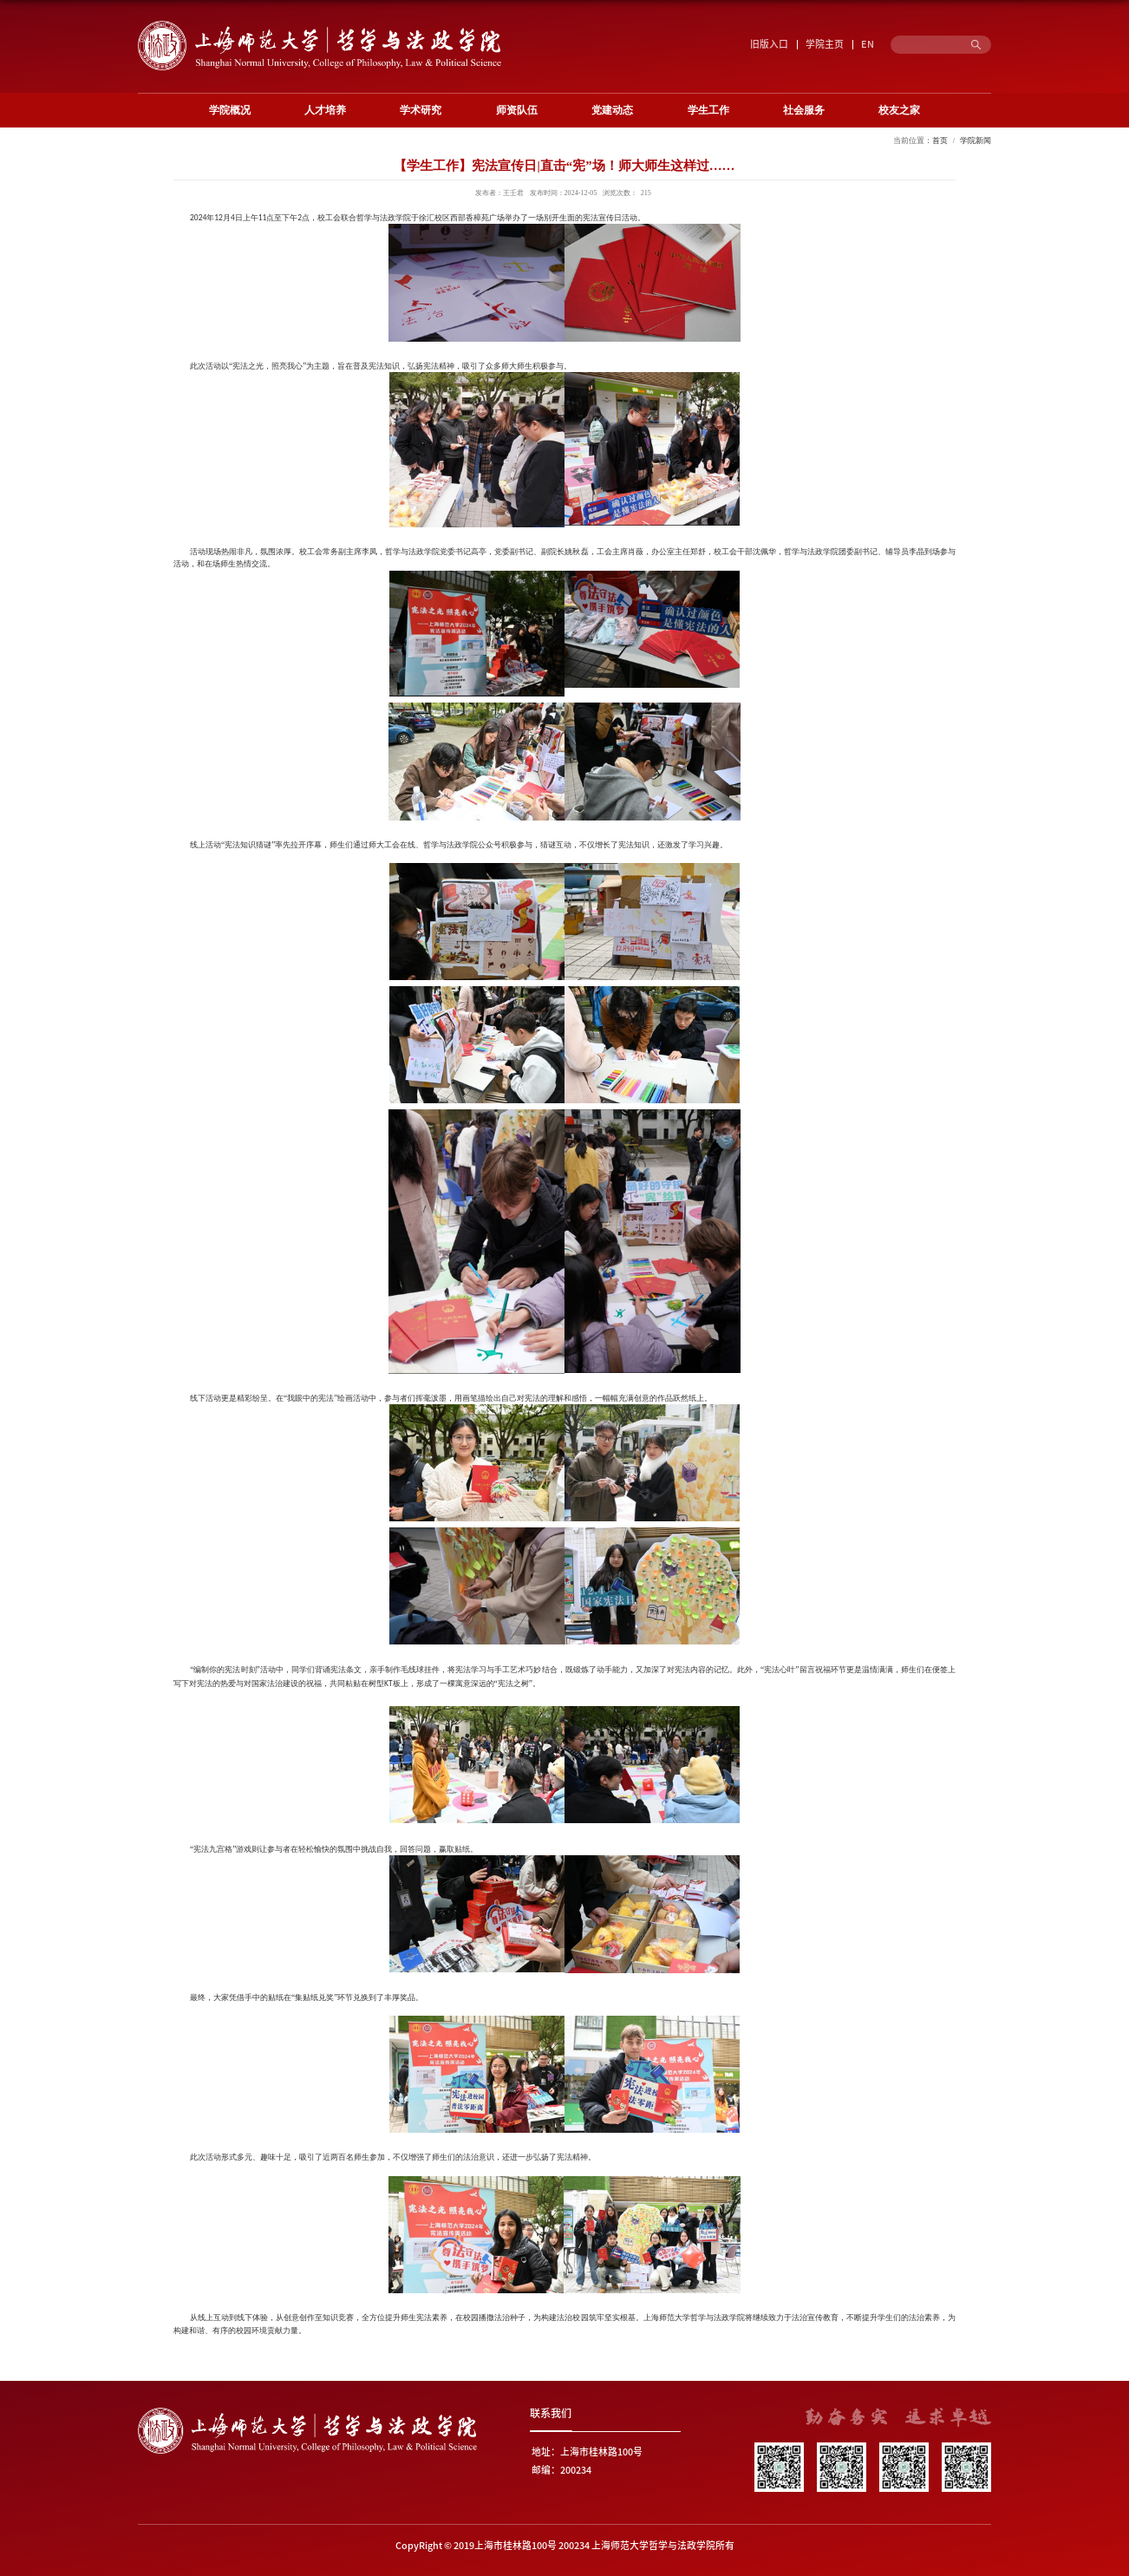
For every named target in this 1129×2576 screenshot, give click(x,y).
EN (867, 44)
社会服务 (804, 110)
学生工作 (708, 110)
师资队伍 (517, 110)
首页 (940, 140)
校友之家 (899, 110)
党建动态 (612, 110)
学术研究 (420, 110)
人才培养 (325, 110)
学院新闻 (975, 140)
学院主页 (825, 44)
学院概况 (230, 110)
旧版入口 (769, 44)
